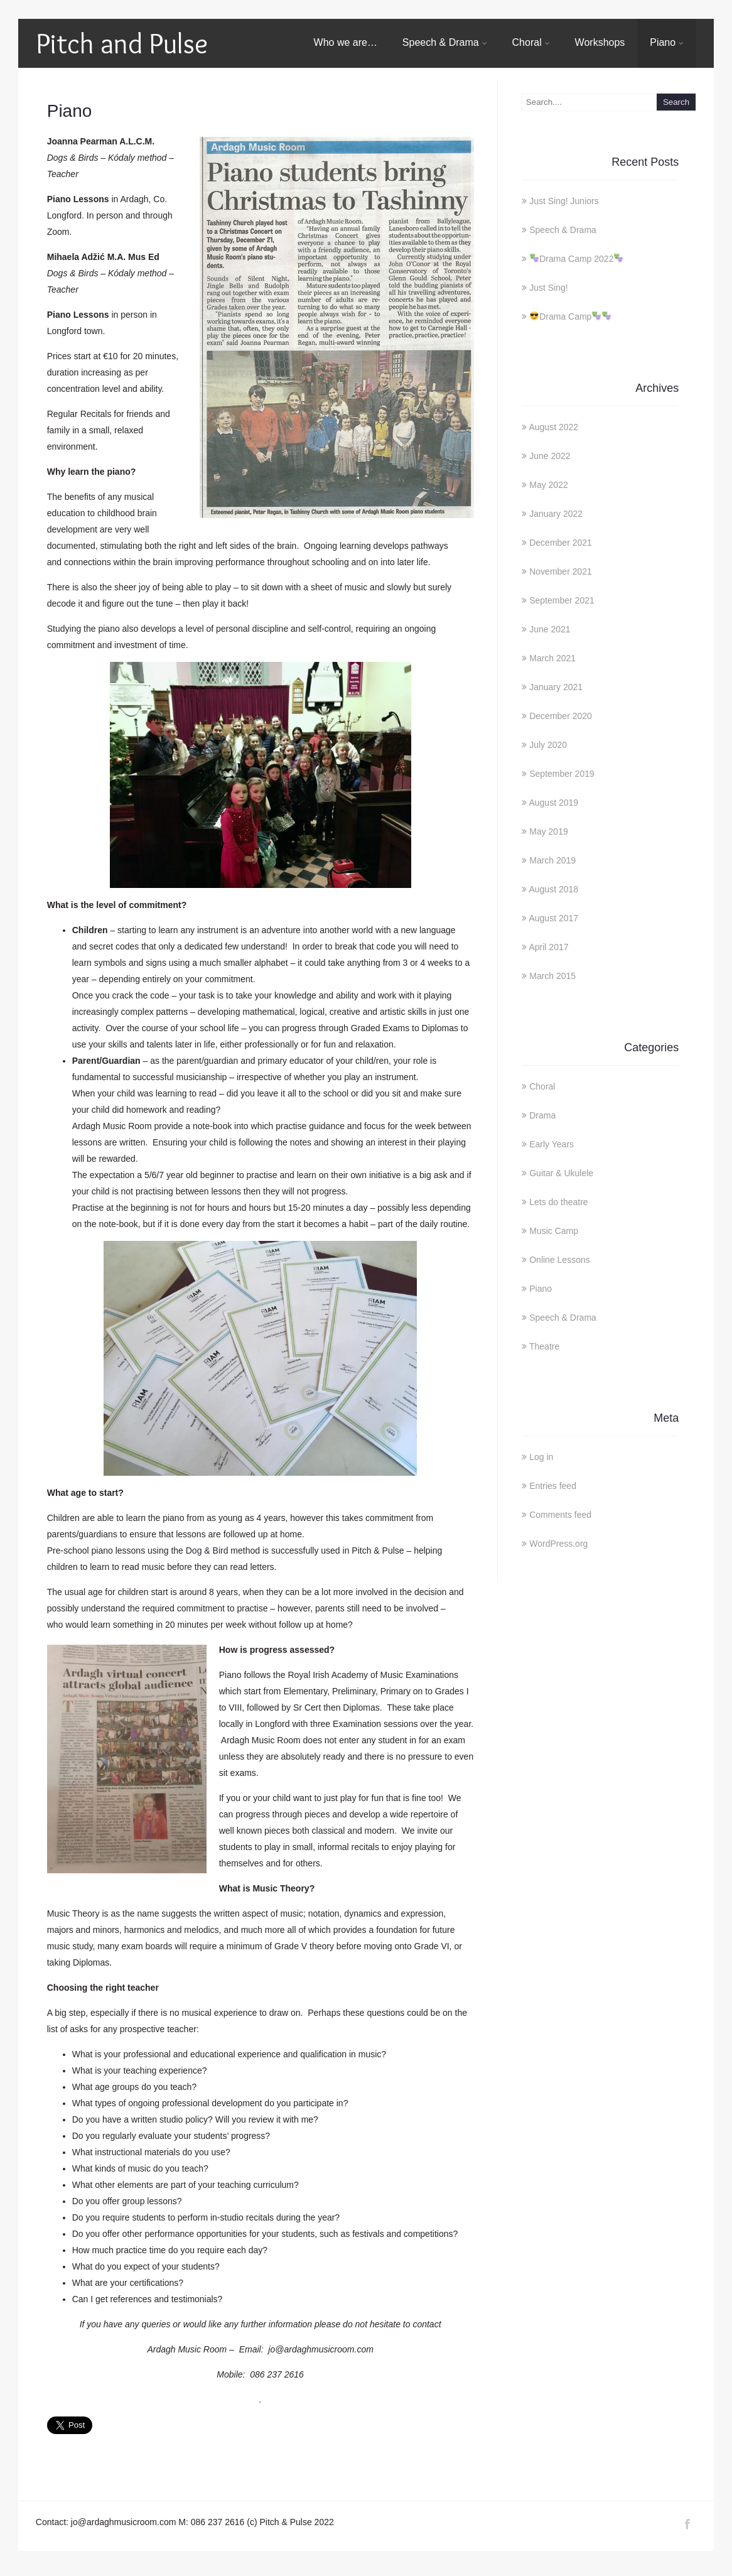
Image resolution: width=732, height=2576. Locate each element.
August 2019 (553, 803)
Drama (542, 1115)
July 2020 (548, 745)
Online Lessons (559, 1260)
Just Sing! (548, 288)
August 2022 (553, 427)
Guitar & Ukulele (561, 1173)
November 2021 (560, 571)
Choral (531, 42)
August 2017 (553, 918)
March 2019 (552, 860)
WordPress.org (558, 1544)
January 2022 (556, 514)
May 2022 (548, 485)
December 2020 (560, 716)
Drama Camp (570, 316)
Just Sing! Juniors (564, 201)
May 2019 (548, 831)
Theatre (544, 1346)
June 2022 (549, 456)
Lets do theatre (558, 1202)
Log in (541, 1457)
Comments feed (560, 1515)
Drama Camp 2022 (576, 259)
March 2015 (552, 976)
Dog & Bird (207, 1550)
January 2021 (556, 687)
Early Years (551, 1144)
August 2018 (553, 889)
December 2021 (560, 543)
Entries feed (552, 1486)
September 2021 (562, 600)
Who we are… (345, 42)
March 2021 (552, 658)
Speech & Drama (444, 42)
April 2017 (548, 947)
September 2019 (562, 774)
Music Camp (553, 1231)
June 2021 (549, 629)
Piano (667, 42)
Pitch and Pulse (122, 43)
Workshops (600, 42)
